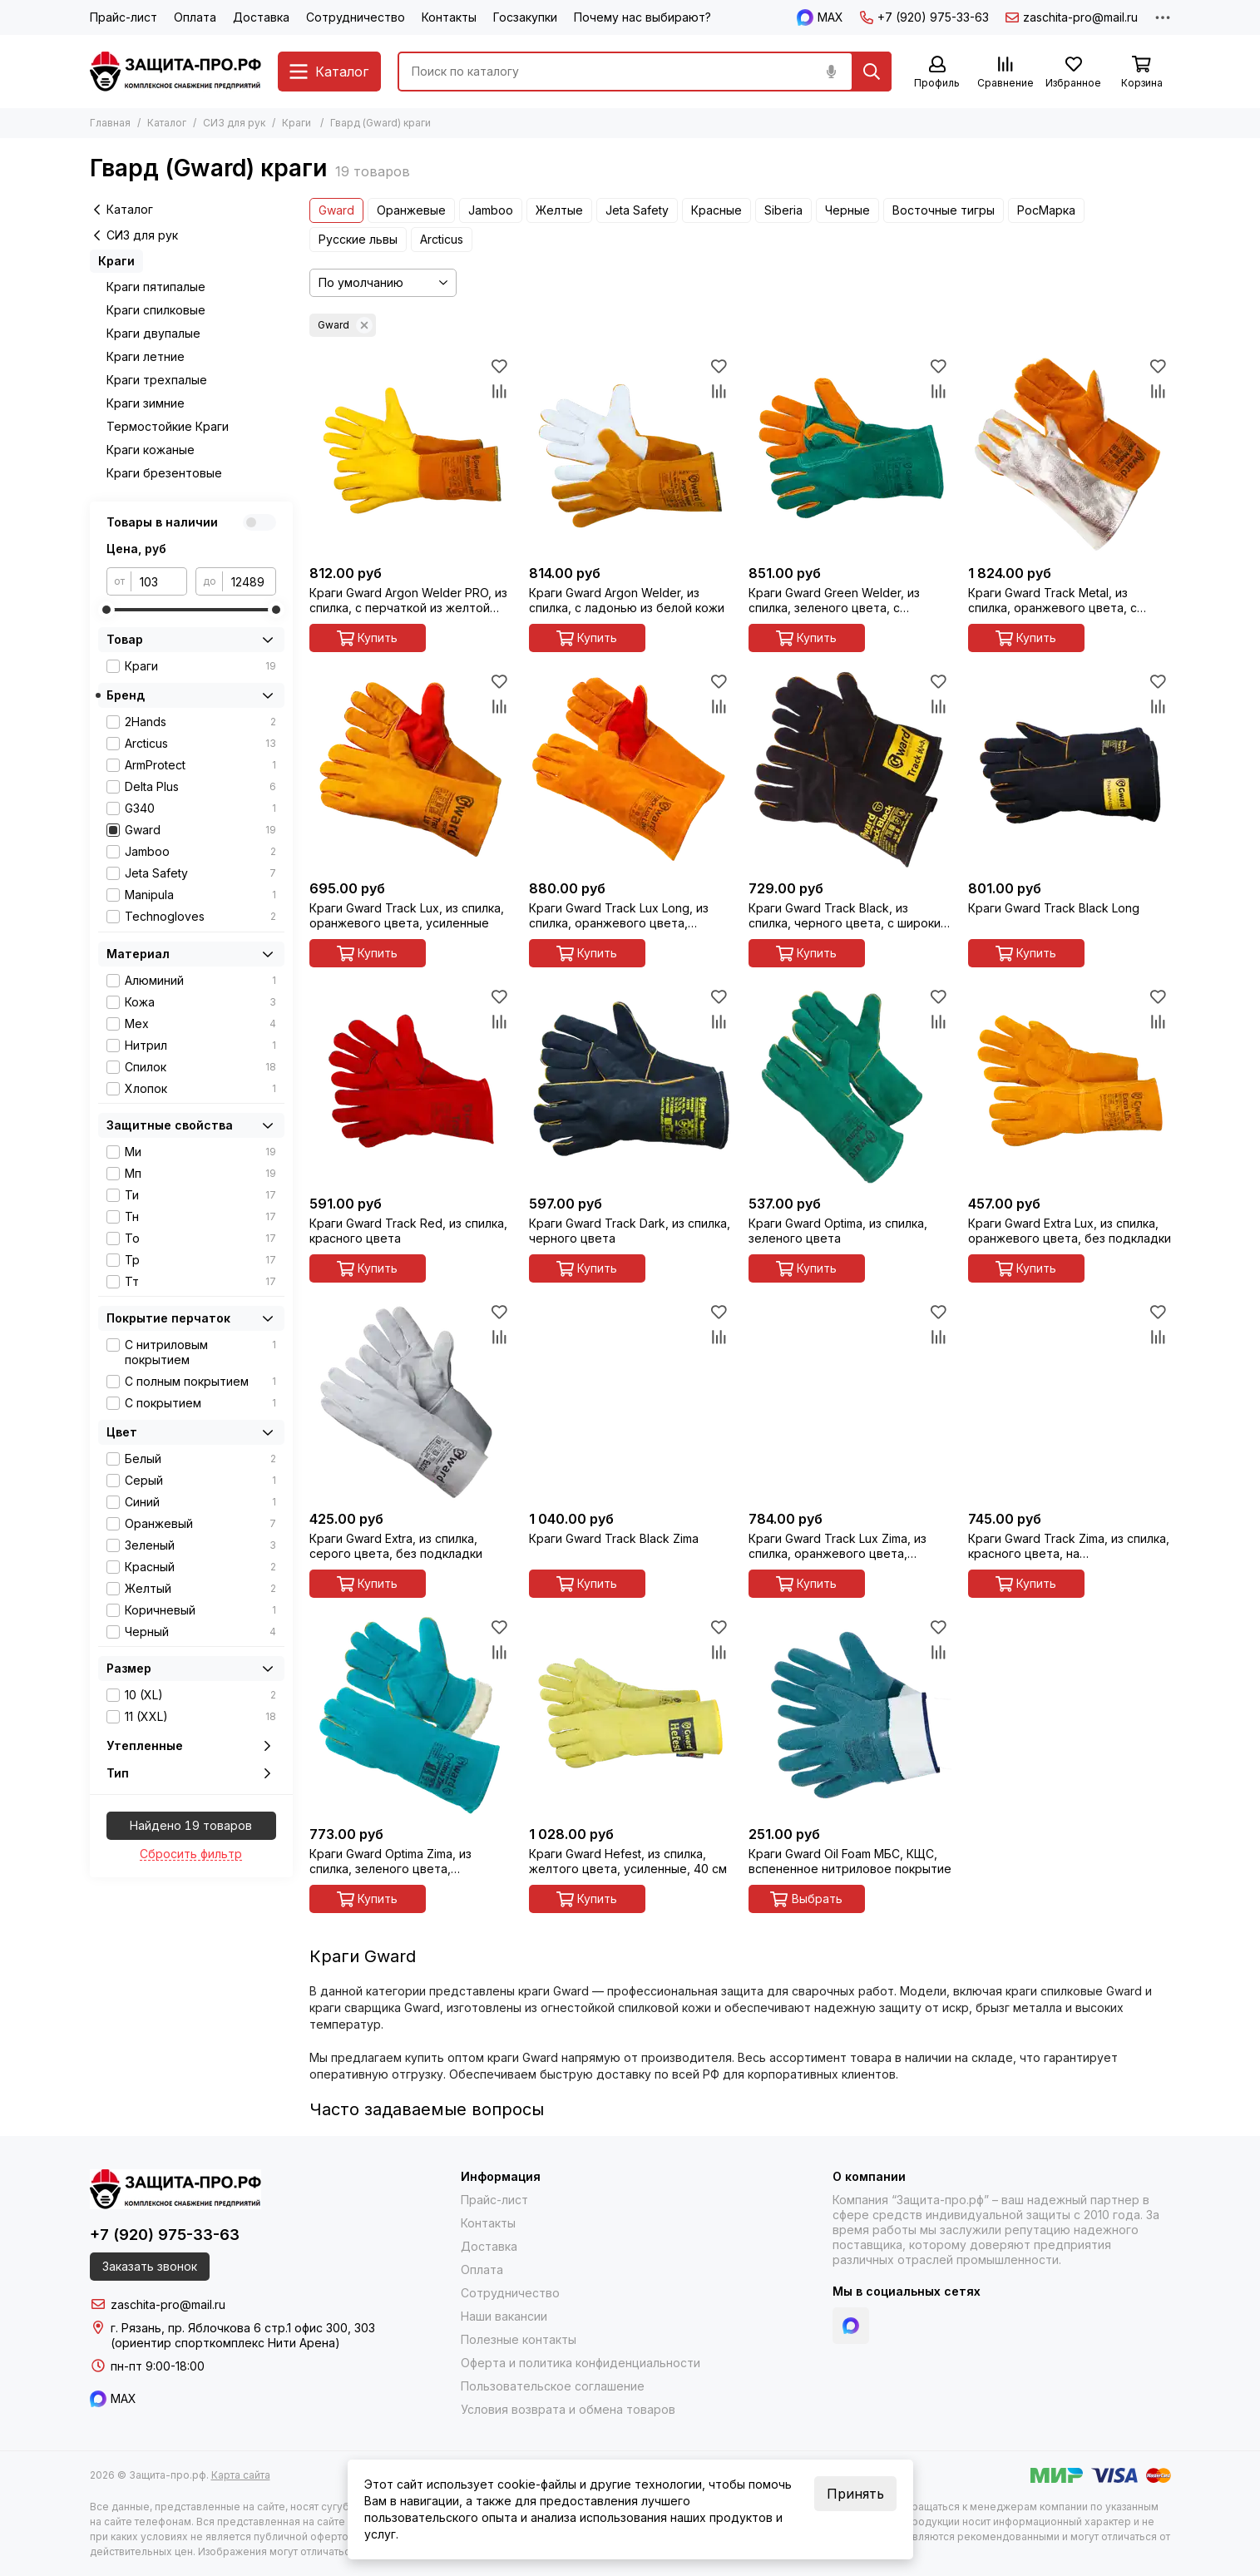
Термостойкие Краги (167, 426)
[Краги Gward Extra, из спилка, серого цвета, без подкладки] (410, 1400)
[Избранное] (1074, 73)
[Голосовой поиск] (832, 71)
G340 (200, 808)
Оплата (195, 17)
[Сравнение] (1005, 73)
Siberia (783, 210)
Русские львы (358, 239)
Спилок (200, 1067)
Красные (716, 210)
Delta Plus (200, 786)
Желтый (200, 1588)
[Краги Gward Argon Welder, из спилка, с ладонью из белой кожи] (630, 455)
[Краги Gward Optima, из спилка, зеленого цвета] (850, 1085)
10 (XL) (200, 1695)
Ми (200, 1152)
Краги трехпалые (156, 380)
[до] (249, 581)
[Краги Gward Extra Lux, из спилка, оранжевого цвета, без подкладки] (1069, 1085)
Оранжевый (200, 1523)
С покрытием (200, 1403)
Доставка (261, 17)
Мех (200, 1023)
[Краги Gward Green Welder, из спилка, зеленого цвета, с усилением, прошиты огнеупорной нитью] (850, 455)
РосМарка (1046, 210)
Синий (200, 1502)
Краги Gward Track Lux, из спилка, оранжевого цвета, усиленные (406, 915)
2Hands (200, 721)
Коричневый (200, 1610)
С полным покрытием (200, 1381)
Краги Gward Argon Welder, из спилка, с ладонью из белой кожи (626, 600)
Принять (855, 2493)
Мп (200, 1173)
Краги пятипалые (155, 286)
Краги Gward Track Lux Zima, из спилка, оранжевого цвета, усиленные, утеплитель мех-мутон (837, 1546)
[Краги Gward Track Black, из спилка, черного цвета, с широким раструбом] (850, 770)
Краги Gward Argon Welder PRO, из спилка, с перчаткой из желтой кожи (408, 601)
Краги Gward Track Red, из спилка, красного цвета (408, 1230)
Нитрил (200, 1045)
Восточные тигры (943, 210)
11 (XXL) (200, 1716)
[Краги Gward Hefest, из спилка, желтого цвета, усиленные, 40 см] (630, 1715)
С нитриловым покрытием (200, 1352)
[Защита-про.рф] (175, 71)
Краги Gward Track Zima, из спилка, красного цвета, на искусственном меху (1068, 1546)
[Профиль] (937, 73)
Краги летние (145, 356)
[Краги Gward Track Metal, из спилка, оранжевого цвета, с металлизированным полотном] (1069, 455)
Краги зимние (145, 403)
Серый (200, 1480)
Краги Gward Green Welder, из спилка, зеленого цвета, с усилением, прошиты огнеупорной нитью (849, 601)
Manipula (200, 895)
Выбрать (806, 1899)
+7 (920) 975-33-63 (924, 17)
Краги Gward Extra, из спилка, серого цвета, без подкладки (395, 1545)
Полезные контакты (518, 2339)
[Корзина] (1142, 73)
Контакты (449, 17)
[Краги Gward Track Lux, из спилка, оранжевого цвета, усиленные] (410, 770)
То (200, 1238)
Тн (200, 1216)
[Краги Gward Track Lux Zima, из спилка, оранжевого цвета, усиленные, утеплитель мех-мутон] (850, 1400)
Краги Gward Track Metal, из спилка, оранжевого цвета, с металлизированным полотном (1058, 601)
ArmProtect (200, 765)
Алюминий (200, 980)
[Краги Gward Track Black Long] (1069, 770)
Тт (200, 1281)
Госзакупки (525, 17)
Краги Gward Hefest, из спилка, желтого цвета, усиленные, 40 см (628, 1861)
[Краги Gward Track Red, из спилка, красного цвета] (410, 1085)
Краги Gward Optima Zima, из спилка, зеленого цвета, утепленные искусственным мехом (391, 1861)
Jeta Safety (637, 210)
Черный (200, 1631)
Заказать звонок (149, 2266)
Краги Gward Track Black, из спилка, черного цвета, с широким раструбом (849, 916)
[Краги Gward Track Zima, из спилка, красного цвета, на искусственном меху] (1069, 1400)
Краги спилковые (155, 310)
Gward (336, 210)
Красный (200, 1567)
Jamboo (490, 210)
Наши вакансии (504, 2316)
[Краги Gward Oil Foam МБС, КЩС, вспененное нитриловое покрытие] (850, 1715)
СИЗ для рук (234, 122)
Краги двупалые (153, 333)
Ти (200, 1195)
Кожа (200, 1002)
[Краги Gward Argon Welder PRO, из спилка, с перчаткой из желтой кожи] (410, 455)
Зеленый (200, 1545)
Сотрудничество (355, 17)
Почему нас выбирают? (642, 17)
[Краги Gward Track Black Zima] (630, 1400)
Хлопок (200, 1088)
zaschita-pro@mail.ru (1072, 17)
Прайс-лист (123, 17)
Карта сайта (240, 2475)
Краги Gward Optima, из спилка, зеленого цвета (838, 1230)
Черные (847, 210)
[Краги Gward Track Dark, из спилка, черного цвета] (630, 1085)
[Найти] (872, 71)
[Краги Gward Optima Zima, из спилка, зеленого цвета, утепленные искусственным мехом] (410, 1715)
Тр (200, 1260)
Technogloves (200, 916)
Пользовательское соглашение (553, 2386)
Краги (296, 122)
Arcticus (441, 239)
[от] (159, 581)
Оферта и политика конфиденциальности (580, 2363)
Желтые (559, 210)
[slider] (106, 609)
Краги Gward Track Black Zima (614, 1538)
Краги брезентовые (164, 473)
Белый (200, 1458)
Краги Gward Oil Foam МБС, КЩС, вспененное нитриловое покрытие (850, 1861)
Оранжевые (411, 210)
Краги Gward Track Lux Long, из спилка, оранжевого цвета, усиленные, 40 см (619, 916)
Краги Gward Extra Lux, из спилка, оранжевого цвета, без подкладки (1069, 1230)
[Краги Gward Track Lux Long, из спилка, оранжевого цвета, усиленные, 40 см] (630, 770)
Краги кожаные (150, 450)
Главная (110, 122)
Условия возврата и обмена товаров (568, 2409)
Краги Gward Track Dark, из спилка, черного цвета (629, 1230)
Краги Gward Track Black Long (1053, 908)
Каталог (166, 122)
